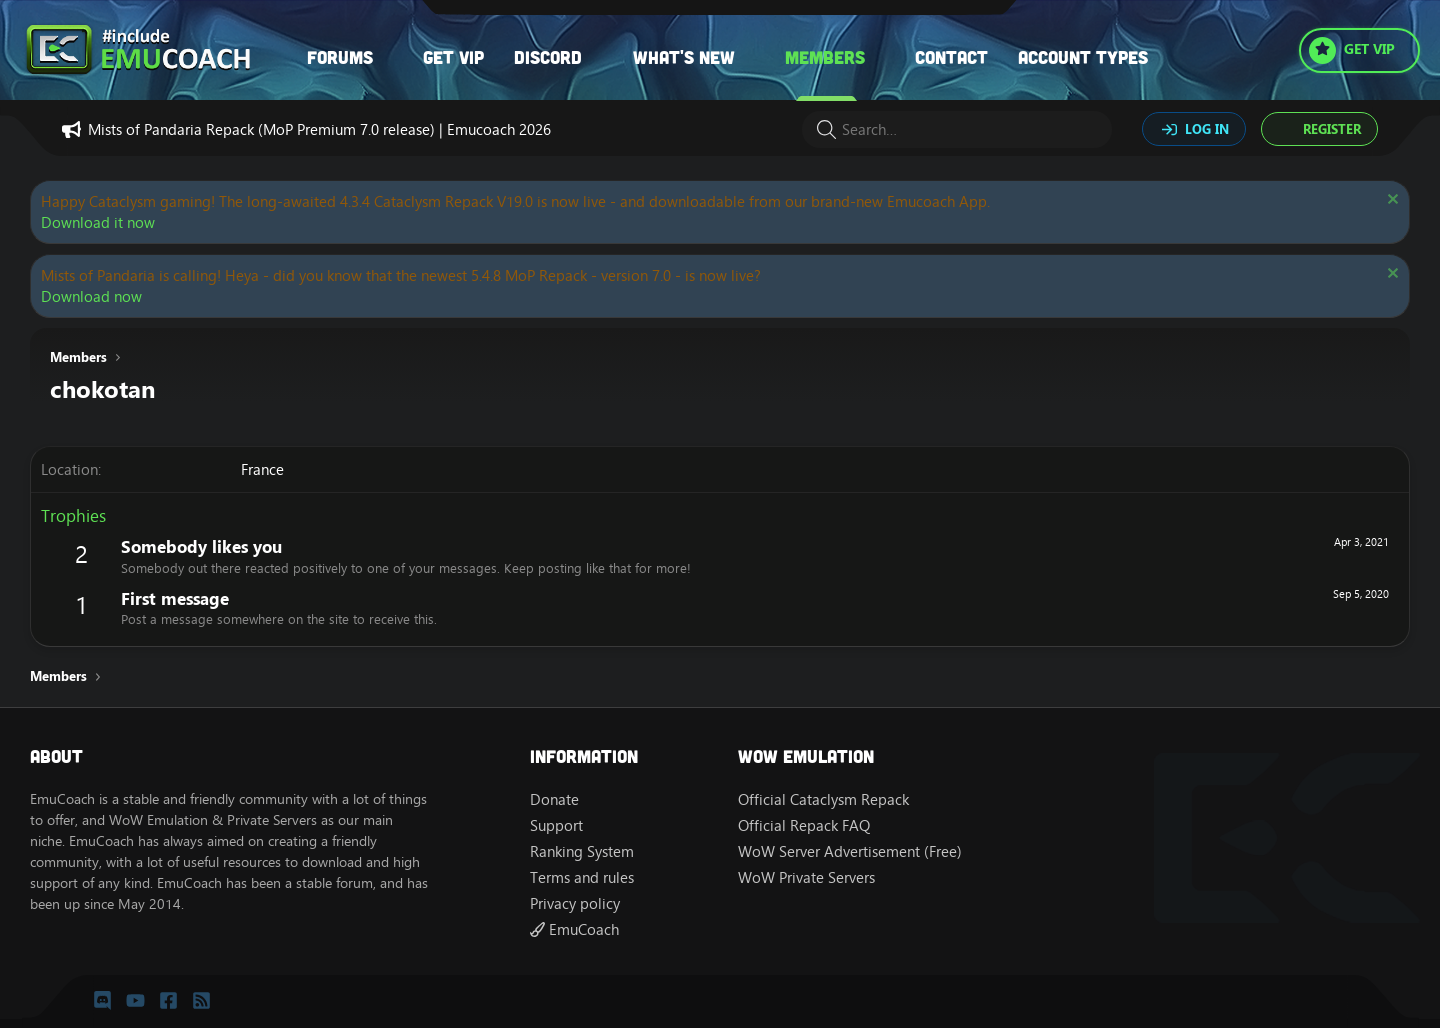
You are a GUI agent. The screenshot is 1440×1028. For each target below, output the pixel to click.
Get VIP (453, 57)
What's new (684, 57)
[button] (393, 57)
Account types (1083, 57)
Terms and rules (582, 877)
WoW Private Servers (806, 877)
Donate (554, 799)
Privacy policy (575, 903)
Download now (91, 296)
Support (556, 825)
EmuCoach (574, 929)
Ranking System (582, 851)
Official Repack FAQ (804, 825)
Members (825, 57)
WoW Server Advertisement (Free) (850, 851)
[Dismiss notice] (1390, 201)
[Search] (957, 129)
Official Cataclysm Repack (823, 799)
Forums (340, 57)
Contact (951, 57)
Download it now (98, 222)
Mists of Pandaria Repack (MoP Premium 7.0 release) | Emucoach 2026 (319, 129)
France (262, 469)
